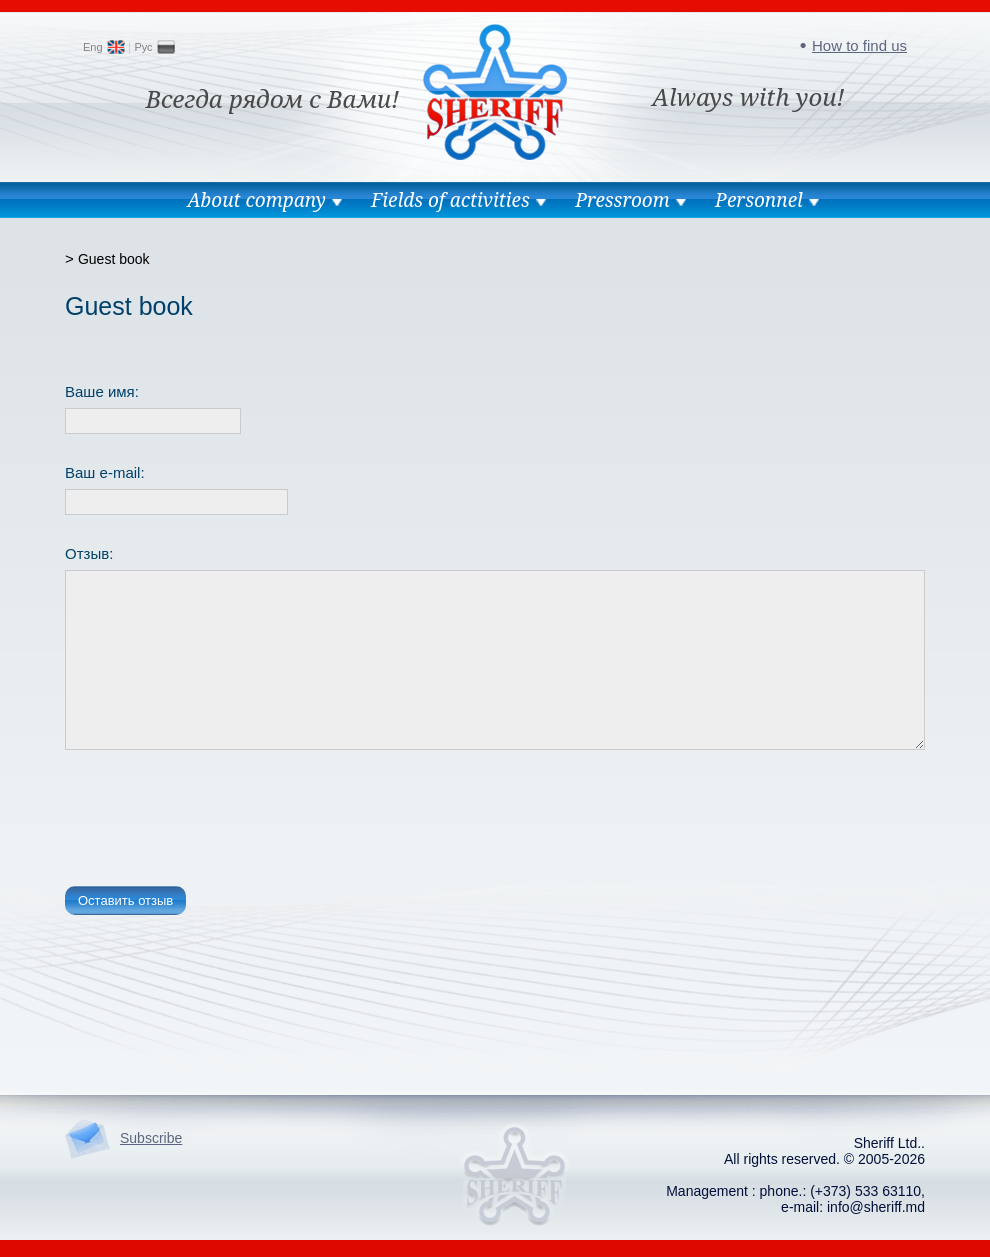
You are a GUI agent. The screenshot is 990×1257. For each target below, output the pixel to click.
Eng (93, 47)
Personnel (759, 200)
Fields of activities (450, 200)
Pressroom (622, 200)
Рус (143, 47)
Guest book (114, 259)
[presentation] (217, 822)
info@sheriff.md (876, 1207)
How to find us (859, 45)
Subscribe (151, 1138)
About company (256, 200)
